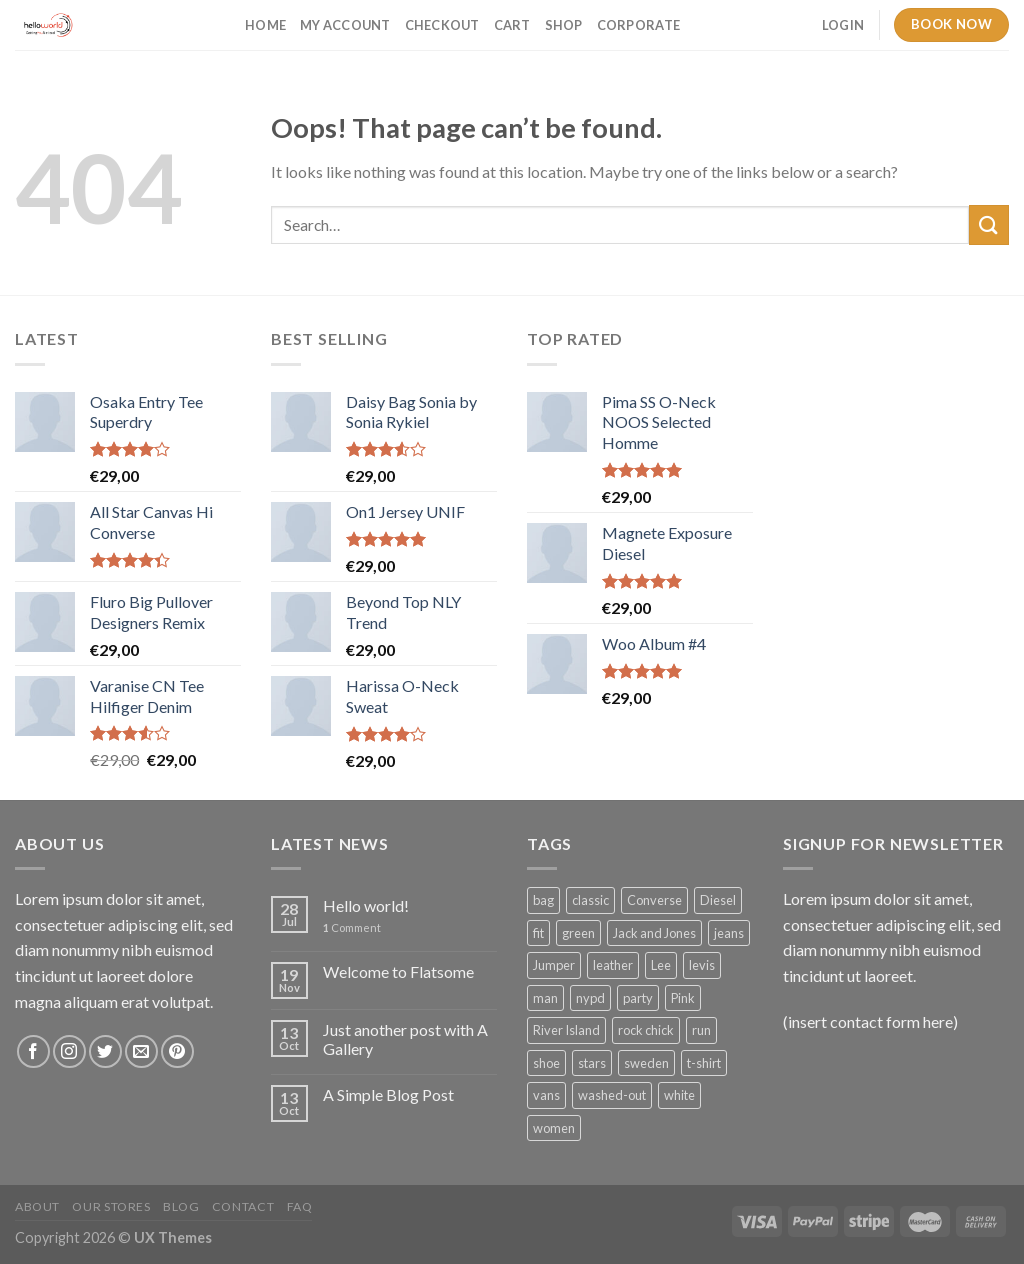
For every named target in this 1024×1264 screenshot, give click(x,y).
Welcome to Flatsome (398, 971)
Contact (243, 1206)
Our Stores (111, 1206)
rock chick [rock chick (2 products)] (646, 1030)
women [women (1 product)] (554, 1128)
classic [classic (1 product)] (590, 900)
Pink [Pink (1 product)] (683, 998)
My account (345, 25)
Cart (512, 25)
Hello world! (366, 905)
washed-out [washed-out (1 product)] (612, 1095)
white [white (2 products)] (679, 1095)
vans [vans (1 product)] (546, 1095)
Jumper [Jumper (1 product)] (554, 965)
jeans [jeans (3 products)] (729, 933)
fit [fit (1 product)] (538, 933)
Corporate (638, 25)
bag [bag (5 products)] (543, 900)
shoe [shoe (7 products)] (546, 1063)
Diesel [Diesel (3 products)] (718, 900)
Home (265, 25)
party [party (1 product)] (638, 998)
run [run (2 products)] (701, 1030)
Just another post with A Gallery (405, 1039)
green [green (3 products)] (578, 933)
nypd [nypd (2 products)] (590, 998)
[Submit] (989, 224)
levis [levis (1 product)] (702, 965)
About (37, 1206)
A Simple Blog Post (388, 1094)
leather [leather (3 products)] (613, 965)
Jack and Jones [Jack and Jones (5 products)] (654, 933)
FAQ (300, 1206)
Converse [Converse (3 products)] (654, 900)
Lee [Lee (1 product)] (661, 965)
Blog (181, 1206)
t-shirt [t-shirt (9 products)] (704, 1063)
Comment (352, 927)
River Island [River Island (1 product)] (566, 1030)
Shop (564, 25)
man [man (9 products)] (545, 998)
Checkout (442, 25)
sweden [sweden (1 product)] (646, 1063)
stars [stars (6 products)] (592, 1063)
